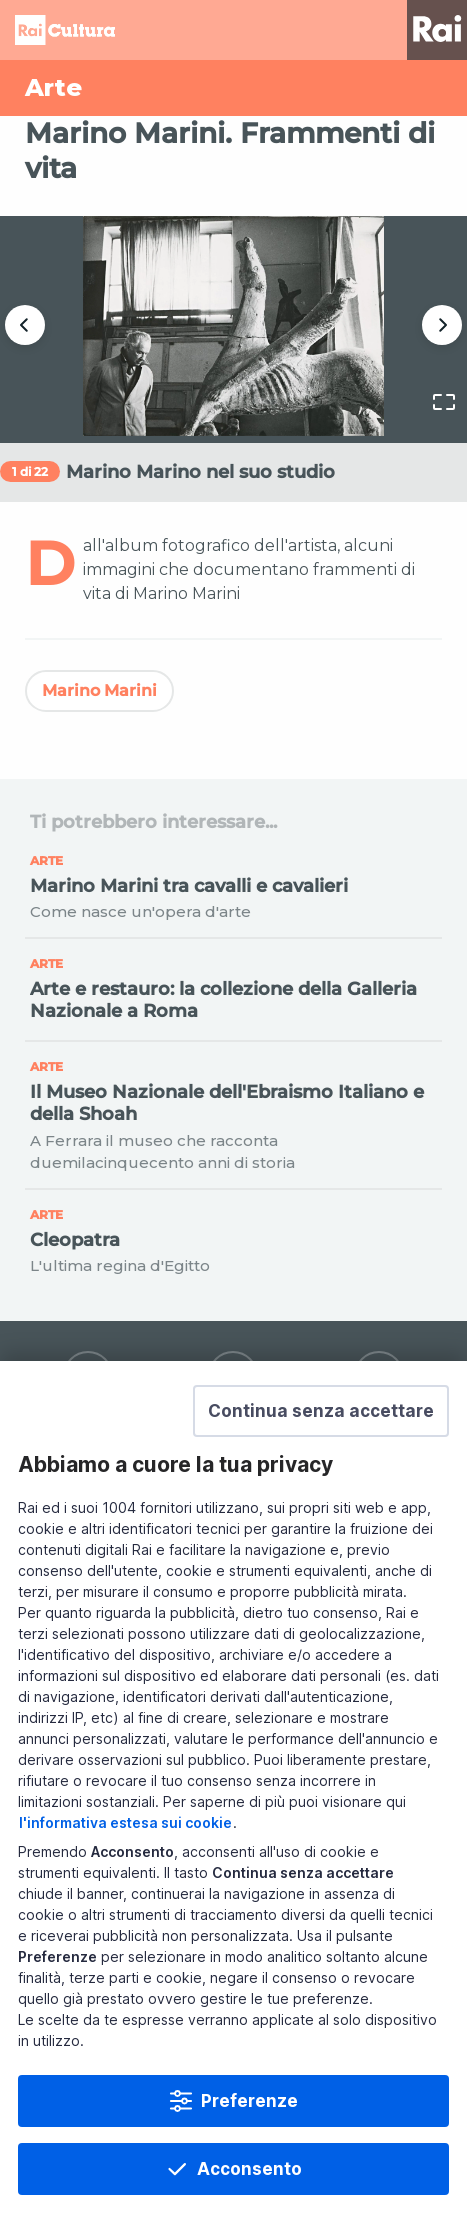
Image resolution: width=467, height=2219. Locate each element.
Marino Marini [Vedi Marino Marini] (99, 690)
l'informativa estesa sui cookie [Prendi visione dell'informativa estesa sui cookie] (125, 1822)
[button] (321, 1411)
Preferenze (249, 2101)
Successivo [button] (442, 325)
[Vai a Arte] (233, 88)
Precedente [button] (25, 325)
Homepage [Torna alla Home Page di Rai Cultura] (65, 30)
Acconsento (249, 2169)
